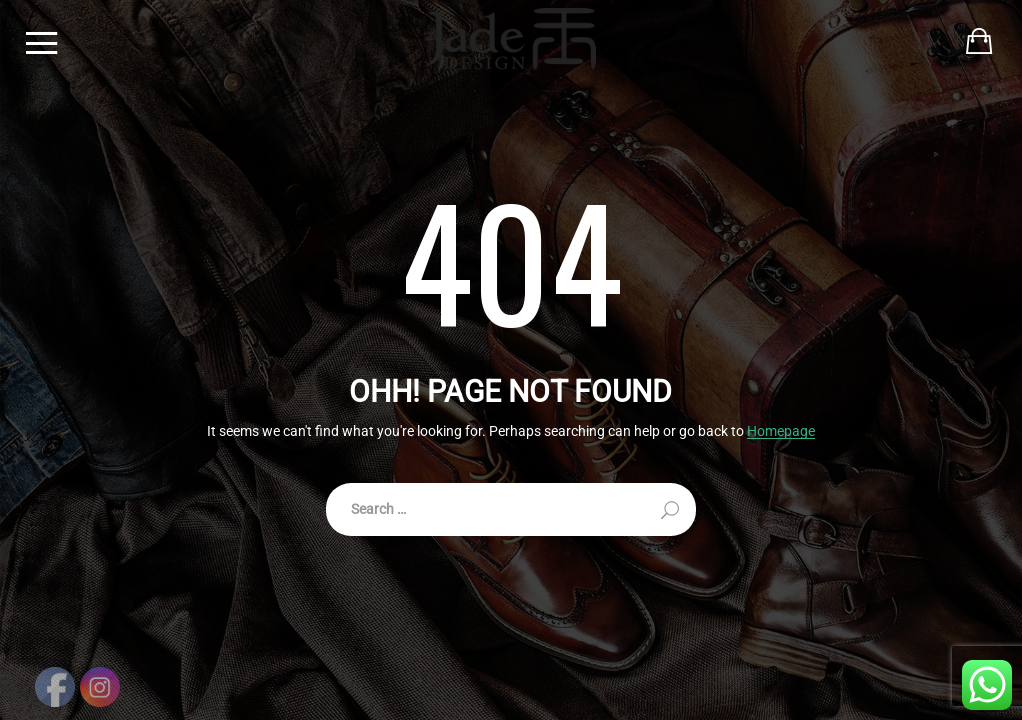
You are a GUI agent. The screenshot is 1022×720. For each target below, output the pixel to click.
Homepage (781, 431)
